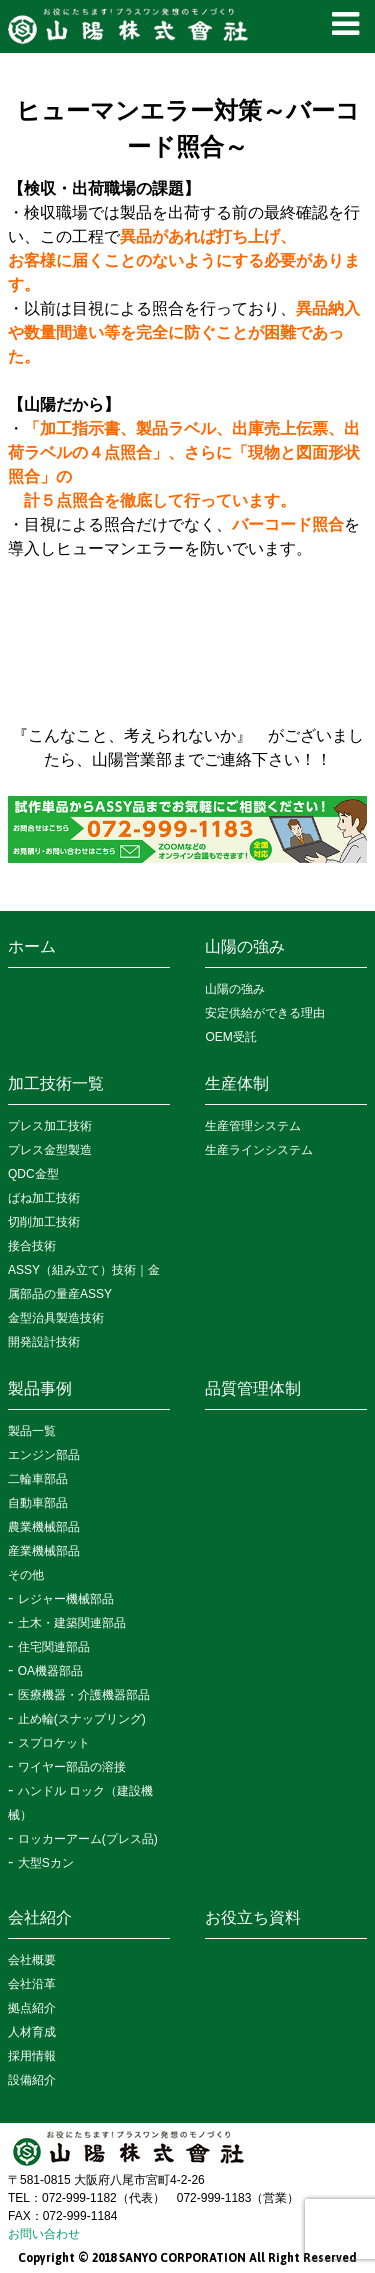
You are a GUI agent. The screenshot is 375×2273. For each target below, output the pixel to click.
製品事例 (40, 1388)
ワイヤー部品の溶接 (72, 1767)
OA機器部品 (50, 1671)
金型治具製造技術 (56, 1318)
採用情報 (32, 2056)
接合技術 (32, 1246)
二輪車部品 (38, 1479)
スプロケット (54, 1743)
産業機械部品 (44, 1551)
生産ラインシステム (259, 1150)
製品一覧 (32, 1431)
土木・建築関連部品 (72, 1623)
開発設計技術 (44, 1342)
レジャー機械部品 (66, 1599)
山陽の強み (245, 946)
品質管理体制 (253, 1388)
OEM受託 (230, 1037)
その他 (26, 1575)
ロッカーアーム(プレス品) (88, 1839)
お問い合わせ (44, 2234)
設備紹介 (32, 2080)
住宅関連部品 (54, 1647)
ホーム (32, 946)
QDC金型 (33, 1174)
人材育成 (32, 2032)
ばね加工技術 (44, 1198)
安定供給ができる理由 (265, 1013)
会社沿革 (32, 1984)
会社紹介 (40, 1917)
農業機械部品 (44, 1527)
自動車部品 (38, 1503)
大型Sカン (46, 1863)
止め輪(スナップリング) (82, 1719)
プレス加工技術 (50, 1126)
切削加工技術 (44, 1222)
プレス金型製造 (50, 1150)
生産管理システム (253, 1126)
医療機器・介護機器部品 (84, 1695)
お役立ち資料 (253, 1917)
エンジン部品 (44, 1455)
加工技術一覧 (56, 1083)
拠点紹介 (32, 2008)
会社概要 (32, 1960)
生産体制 (237, 1083)
